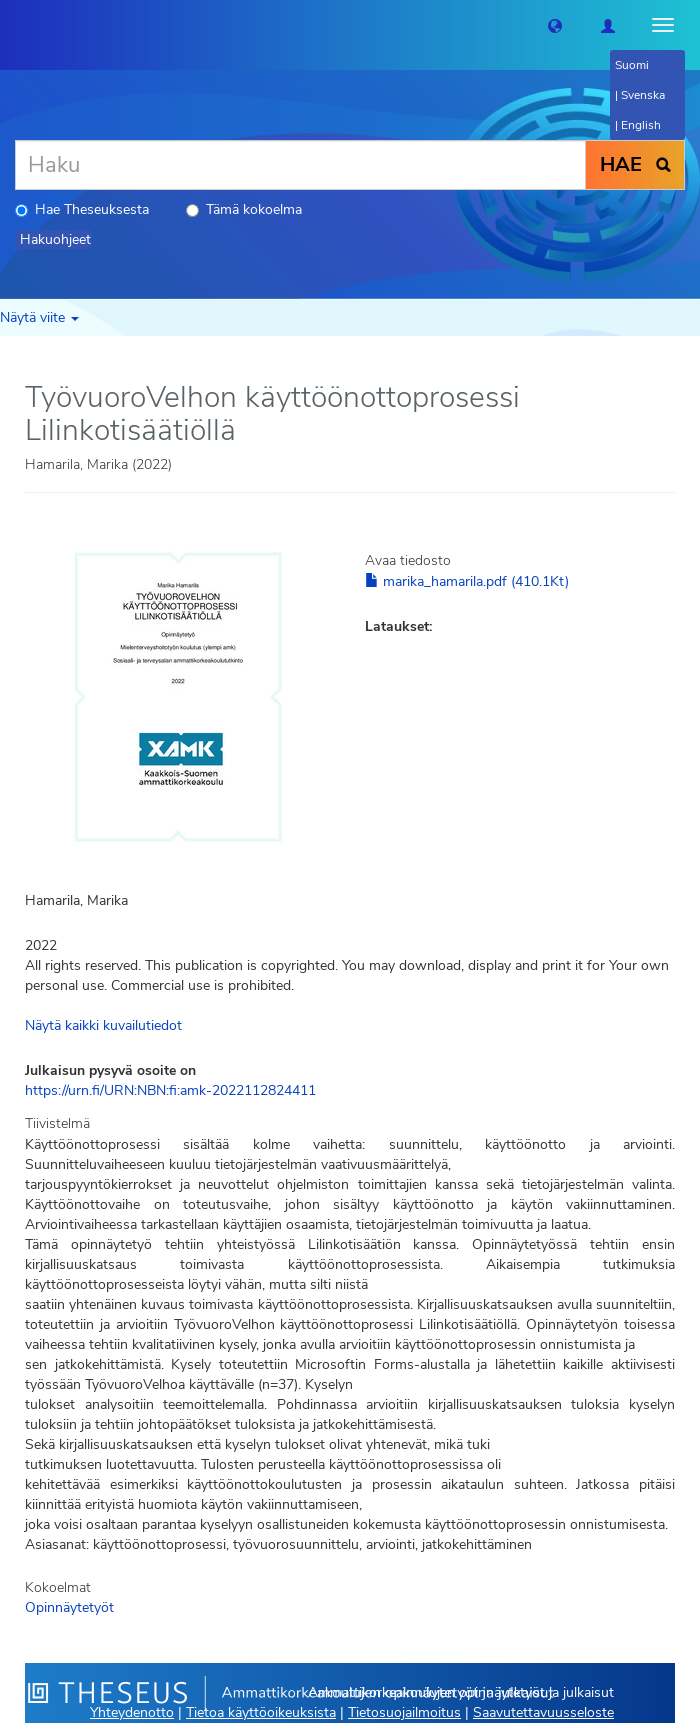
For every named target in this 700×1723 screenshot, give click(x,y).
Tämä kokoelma (244, 209)
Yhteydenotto (132, 1712)
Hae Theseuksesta (82, 209)
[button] (555, 25)
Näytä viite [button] (39, 317)
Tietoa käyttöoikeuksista (261, 1712)
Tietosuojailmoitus (404, 1712)
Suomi (632, 65)
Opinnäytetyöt (69, 1607)
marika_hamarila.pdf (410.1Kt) (467, 581)
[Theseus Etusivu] (15, 25)
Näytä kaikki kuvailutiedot (103, 1025)
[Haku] (300, 165)
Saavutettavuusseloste (543, 1712)
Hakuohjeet (55, 239)
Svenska (643, 95)
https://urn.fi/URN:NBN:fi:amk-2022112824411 (170, 1090)
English (641, 125)
